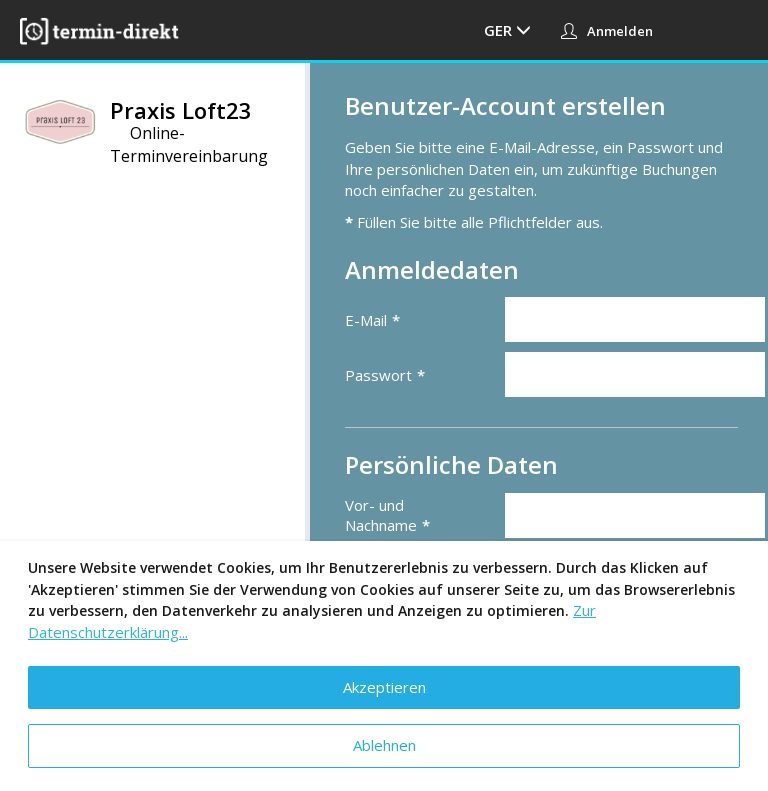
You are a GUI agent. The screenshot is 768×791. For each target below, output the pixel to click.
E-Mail (366, 320)
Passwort (378, 375)
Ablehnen (384, 745)
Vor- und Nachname (381, 515)
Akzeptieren (384, 687)
